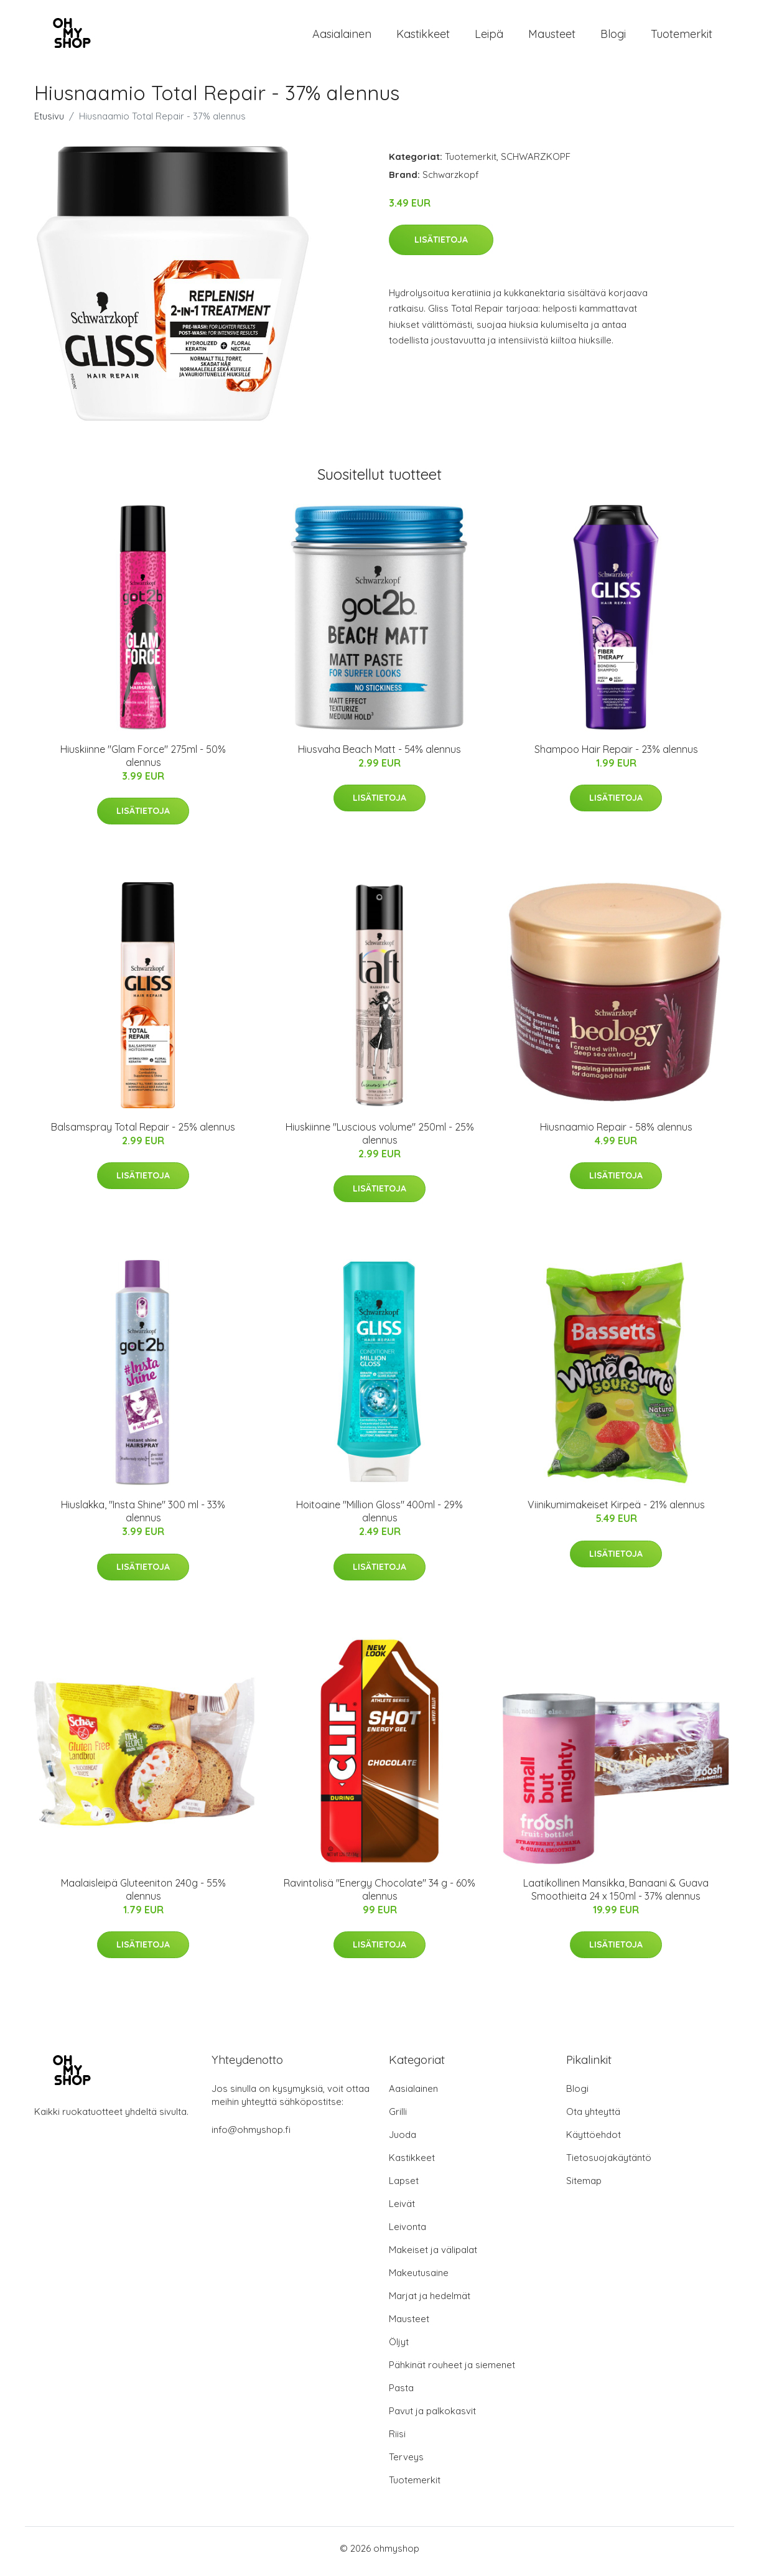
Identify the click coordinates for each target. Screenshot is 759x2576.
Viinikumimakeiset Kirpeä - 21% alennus (616, 1511)
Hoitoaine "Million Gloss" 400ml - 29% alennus (379, 1518)
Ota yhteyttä (593, 2118)
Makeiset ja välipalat (433, 2256)
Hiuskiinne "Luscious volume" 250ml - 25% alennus (380, 1139)
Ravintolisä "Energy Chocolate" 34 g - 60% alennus (379, 1895)
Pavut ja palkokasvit (432, 2417)
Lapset (404, 2187)
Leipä (489, 37)
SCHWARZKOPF (535, 163)
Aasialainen (341, 37)
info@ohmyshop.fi (251, 2136)
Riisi (397, 2440)
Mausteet (551, 37)
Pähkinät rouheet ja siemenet (452, 2371)
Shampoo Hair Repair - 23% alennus (616, 755)
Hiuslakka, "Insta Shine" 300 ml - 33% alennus (143, 1518)
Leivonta (407, 2233)
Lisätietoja (441, 245)
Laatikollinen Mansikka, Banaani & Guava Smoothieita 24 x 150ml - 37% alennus (616, 1895)
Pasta (401, 2394)
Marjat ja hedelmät (429, 2302)
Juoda (402, 2141)
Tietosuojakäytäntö (608, 2164)
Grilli (398, 2118)
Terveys (406, 2463)
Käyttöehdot (593, 2141)
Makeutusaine (419, 2279)
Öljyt (399, 2348)
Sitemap (584, 2187)
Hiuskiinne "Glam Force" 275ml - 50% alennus (143, 762)
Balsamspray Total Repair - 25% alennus (143, 1133)
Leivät (402, 2210)
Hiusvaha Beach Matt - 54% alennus (379, 755)
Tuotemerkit (681, 37)
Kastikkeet (423, 37)
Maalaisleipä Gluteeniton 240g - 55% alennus (143, 1895)
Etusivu (49, 122)
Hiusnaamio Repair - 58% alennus (616, 1133)
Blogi (613, 37)
